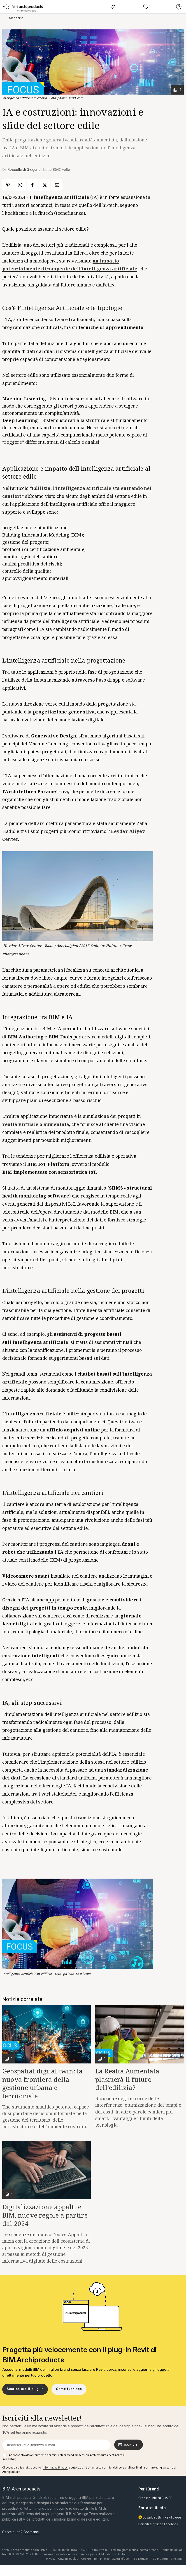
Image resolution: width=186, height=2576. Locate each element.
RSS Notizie (140, 2558)
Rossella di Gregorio (24, 169)
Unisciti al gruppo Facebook (158, 2524)
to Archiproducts (24, 11)
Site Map (177, 2558)
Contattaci (31, 2532)
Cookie (86, 2558)
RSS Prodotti (159, 2558)
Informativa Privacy (55, 2467)
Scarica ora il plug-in (25, 2389)
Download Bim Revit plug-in (160, 2517)
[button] (5, 6)
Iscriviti (128, 2445)
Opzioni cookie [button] (68, 2558)
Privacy (50, 2558)
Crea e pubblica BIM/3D (155, 2498)
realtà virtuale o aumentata (35, 1124)
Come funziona (69, 2389)
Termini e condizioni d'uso (111, 2558)
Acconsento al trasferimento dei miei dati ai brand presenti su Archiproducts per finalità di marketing (64, 2457)
